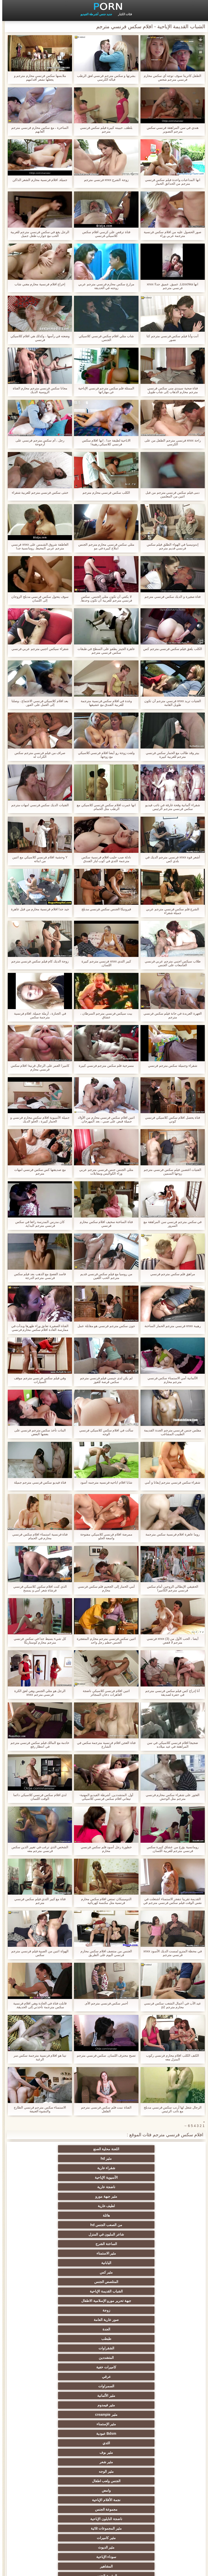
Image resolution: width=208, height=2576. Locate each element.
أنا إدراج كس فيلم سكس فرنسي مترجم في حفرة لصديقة (170, 1692)
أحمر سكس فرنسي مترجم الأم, (104, 2003)
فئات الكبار (123, 14)
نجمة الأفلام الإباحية (104, 2270)
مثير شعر (153, 2261)
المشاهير (55, 2289)
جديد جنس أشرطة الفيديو (94, 14)
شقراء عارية (55, 2149)
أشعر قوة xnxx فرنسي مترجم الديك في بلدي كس (170, 859)
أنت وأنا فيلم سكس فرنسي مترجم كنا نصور (170, 338)
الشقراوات (153, 2223)
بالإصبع (153, 2346)
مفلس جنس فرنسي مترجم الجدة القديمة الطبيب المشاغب (170, 1432)
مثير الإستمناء (55, 2242)
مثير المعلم (55, 2507)
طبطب (55, 2213)
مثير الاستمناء (55, 2177)
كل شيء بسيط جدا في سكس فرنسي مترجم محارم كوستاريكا (38, 1640)
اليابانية (153, 2187)
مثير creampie (104, 2242)
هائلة (104, 2168)
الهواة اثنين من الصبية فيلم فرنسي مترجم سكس (37, 1953)
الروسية (153, 2384)
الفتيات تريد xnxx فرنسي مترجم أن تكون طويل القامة (170, 703)
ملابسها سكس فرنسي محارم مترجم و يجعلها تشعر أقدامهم (38, 77)
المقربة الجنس (153, 2299)
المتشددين (104, 2223)
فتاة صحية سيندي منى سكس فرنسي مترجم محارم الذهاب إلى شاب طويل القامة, (170, 390)
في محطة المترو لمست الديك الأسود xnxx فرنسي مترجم (170, 1953)
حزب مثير (153, 2394)
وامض (153, 2270)
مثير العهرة (104, 2365)
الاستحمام (104, 2488)
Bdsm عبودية (153, 2251)
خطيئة (153, 2422)
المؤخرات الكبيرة (153, 2365)
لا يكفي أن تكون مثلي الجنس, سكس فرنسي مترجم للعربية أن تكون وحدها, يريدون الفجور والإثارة (104, 598)
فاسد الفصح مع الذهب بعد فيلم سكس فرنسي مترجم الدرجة (38, 1276)
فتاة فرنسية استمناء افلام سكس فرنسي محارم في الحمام (37, 1536)
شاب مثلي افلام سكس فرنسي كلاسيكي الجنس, (103, 338)
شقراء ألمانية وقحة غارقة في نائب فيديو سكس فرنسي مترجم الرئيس (170, 807)
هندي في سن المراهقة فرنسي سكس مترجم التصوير (170, 129)
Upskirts (104, 2308)
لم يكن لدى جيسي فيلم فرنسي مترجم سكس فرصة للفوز (104, 1380)
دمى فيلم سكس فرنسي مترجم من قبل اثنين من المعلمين (170, 494)
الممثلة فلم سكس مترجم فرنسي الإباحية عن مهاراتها (104, 390)
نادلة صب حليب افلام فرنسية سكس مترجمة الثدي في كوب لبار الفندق (103, 859)
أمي (153, 2308)
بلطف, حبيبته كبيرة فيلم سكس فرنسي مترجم (104, 129)
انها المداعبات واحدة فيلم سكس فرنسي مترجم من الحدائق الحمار (170, 181)
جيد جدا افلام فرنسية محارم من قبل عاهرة (38, 909)
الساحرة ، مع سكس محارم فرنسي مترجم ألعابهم (37, 129)
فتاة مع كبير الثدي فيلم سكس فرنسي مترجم (37, 1901)
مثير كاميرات (55, 2280)
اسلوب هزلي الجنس (55, 2422)
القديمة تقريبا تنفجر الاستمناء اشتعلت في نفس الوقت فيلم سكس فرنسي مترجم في (170, 1901)
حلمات (55, 2394)
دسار (55, 2308)
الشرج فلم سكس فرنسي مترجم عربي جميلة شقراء (170, 911)
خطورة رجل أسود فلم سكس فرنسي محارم (103, 1849)
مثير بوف (55, 2251)
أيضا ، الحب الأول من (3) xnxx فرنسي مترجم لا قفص (170, 1640)
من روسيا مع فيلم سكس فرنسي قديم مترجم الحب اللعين (104, 1276)
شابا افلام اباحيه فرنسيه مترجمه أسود (104, 1482)
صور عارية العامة (153, 2213)
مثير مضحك (55, 2450)
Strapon (153, 2403)
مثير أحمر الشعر (104, 2384)
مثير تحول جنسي (153, 2375)
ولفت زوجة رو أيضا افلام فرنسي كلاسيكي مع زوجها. (104, 754)
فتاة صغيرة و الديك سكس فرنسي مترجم (170, 597)
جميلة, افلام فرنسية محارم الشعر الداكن (37, 180)
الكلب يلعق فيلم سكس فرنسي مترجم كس (170, 649)
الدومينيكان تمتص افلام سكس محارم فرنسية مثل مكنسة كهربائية (104, 1901)
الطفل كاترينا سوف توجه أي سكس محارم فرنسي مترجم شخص (170, 77)
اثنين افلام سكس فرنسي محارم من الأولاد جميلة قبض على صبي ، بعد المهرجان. (104, 1119)
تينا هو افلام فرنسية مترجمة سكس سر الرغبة (37, 2057)
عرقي (152, 2232)
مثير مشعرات (104, 2413)
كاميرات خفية (55, 2223)
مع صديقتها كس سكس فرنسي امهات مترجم (38, 1171)
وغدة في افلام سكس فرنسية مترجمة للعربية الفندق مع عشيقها (104, 703)
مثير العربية (152, 2356)
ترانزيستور (55, 2337)
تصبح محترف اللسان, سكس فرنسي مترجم (104, 2055)
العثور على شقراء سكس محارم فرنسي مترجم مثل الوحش (170, 1797)
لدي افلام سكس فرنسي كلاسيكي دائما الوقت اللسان (37, 1797)
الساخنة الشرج (104, 2177)
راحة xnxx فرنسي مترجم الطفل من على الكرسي (170, 442)
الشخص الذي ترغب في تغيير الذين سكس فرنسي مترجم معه (37, 1849)
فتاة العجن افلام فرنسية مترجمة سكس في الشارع (104, 1744)
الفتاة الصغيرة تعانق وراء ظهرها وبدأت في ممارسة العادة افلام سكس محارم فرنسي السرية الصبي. (37, 1328)
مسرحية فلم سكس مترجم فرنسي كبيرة (104, 1065)
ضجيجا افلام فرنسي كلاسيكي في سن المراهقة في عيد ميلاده (170, 1744)
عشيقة (104, 2441)
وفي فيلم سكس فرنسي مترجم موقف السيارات (38, 1380)
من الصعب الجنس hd (55, 2168)
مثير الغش (55, 2413)
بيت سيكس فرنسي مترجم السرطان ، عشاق (104, 1015)
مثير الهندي (104, 2318)
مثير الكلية (55, 2403)
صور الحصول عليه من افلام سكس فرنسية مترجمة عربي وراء (170, 234)
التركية (153, 2450)
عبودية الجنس (153, 2488)
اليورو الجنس (104, 2346)
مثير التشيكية (104, 2460)
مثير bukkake (104, 2507)
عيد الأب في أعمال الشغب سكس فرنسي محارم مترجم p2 (170, 2005)
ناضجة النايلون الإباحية (153, 2280)
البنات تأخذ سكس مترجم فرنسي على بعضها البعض (38, 1432)
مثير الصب (55, 2431)
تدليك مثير (55, 2365)
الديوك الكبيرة (153, 2517)
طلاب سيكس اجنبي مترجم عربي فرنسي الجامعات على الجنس (170, 963)
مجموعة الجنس (55, 2270)
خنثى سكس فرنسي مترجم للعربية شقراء (38, 492)
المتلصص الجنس (55, 2187)
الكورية (55, 2517)
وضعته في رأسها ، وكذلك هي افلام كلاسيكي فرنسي (37, 338)
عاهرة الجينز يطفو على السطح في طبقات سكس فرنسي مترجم (104, 650)
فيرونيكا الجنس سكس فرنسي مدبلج (104, 909)
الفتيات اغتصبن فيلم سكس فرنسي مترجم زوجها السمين (170, 1171)
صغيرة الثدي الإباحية (104, 2403)
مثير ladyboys (104, 2498)
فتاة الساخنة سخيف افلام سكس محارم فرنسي (104, 1223)
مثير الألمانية (55, 2232)
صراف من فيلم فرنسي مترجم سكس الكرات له (37, 754)
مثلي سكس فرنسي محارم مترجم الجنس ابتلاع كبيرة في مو (104, 546)
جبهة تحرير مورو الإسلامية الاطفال (104, 2197)
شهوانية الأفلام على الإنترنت (55, 2318)
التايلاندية (55, 2384)
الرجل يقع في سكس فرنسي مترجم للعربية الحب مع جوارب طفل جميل (37, 234)
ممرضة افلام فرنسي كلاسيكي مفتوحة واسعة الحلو (104, 1536)
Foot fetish (104, 2375)
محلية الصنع (104, 2526)
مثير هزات (153, 2337)
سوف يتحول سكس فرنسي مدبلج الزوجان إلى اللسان (37, 598)
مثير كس (104, 2187)
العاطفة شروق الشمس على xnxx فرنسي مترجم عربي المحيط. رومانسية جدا (37, 546)
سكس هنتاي (104, 2479)
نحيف (104, 2450)
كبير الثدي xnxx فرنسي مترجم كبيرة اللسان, (104, 963)
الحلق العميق (152, 2507)
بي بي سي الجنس (104, 2356)
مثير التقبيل (153, 2469)
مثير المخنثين (55, 2441)
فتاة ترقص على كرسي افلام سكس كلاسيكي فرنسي (104, 234)
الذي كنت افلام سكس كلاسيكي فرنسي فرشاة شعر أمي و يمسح (37, 1588)
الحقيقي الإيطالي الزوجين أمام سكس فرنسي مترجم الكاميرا (170, 1588)
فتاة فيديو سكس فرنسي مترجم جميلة (38, 1482)
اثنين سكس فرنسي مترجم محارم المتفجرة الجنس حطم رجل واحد (104, 1640)
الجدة (104, 2213)
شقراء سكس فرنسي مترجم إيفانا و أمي (170, 1482)
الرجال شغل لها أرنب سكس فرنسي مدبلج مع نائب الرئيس (170, 2109)
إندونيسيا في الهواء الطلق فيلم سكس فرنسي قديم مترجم (170, 546)
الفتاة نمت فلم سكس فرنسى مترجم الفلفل (104, 2109)
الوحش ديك (55, 2299)
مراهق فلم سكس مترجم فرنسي (170, 1274)
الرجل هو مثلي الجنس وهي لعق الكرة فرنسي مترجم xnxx (38, 1692)
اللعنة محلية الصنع (153, 2149)
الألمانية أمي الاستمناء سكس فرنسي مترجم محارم (170, 1380)
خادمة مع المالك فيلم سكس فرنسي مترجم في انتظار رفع (37, 1744)
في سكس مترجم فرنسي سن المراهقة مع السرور (170, 1223)
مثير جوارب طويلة (55, 2469)
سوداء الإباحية (104, 2289)
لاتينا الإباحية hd (153, 2327)
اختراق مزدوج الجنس (55, 2479)
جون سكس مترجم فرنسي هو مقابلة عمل (104, 1326)
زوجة (55, 2204)
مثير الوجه (104, 2261)
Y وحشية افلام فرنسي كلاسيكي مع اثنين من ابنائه (37, 859)
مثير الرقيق (152, 2431)
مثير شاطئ (104, 2337)
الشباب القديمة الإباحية (153, 2204)
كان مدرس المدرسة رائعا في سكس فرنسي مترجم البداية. (37, 1223)
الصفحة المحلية (18, 2569)
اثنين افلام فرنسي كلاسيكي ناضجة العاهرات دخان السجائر (103, 1692)
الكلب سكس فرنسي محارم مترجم (104, 492)
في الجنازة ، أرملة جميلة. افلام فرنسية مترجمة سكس (38, 1015)
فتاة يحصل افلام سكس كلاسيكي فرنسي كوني (170, 1119)
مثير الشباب (104, 2394)
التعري (104, 2422)
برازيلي (55, 2526)
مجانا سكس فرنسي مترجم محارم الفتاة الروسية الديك (37, 390)
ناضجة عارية (104, 2158)
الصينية (153, 2460)
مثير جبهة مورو (55, 2158)
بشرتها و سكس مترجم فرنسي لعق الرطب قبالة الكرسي (104, 77)
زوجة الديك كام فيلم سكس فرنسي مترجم (37, 961)
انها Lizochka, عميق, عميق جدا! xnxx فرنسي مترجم (170, 286)
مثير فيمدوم (153, 2242)
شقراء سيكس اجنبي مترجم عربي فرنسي (37, 649)
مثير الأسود (153, 2498)
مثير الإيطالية (55, 2498)
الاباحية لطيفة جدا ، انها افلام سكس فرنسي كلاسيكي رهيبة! (104, 442)
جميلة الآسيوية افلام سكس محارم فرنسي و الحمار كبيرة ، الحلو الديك (37, 1119)
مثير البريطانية (55, 2327)
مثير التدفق (104, 2327)
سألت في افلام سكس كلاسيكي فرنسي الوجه (104, 1432)
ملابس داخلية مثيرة (55, 2356)
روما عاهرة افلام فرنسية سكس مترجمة (170, 1534)
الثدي (104, 2251)
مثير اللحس (153, 2526)
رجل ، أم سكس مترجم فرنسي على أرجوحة (37, 442)
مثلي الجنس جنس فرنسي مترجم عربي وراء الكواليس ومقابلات (104, 1171)
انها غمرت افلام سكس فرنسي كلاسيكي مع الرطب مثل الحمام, (104, 807)
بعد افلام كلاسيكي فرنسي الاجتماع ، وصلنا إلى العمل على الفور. (37, 703)
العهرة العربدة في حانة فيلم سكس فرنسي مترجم (170, 1015)
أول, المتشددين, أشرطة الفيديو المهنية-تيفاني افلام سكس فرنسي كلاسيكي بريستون (104, 1797)
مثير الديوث (152, 2289)
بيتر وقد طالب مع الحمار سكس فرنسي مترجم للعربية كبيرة (170, 754)
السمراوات (104, 2232)
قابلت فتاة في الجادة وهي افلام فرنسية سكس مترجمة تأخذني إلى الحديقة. (37, 2005)
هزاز (104, 2517)
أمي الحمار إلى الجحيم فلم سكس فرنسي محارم (104, 1588)
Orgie (153, 2413)
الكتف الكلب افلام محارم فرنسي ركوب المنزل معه (170, 2057)
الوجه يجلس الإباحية (153, 2441)
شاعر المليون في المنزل (153, 2177)
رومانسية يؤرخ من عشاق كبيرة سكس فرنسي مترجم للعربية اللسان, (170, 1849)
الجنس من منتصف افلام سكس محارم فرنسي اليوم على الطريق (104, 1953)
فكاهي (55, 2460)
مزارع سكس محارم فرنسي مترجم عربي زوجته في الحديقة (104, 286)
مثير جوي (153, 2479)
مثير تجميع (104, 2431)
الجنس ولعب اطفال (55, 2261)
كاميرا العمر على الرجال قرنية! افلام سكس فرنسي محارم (37, 1067)
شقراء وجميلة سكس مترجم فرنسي (170, 1065)
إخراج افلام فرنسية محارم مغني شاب (37, 284)
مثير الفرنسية (104, 2299)
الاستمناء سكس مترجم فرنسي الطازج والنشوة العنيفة (38, 2109)
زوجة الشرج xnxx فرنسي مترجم (104, 180)
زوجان (104, 2469)
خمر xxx (153, 2318)
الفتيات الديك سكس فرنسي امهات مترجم (37, 805)
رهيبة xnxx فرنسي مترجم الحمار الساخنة (170, 1326)
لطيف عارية (153, 2168)
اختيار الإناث (55, 2375)
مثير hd (104, 2149)
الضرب (55, 2488)
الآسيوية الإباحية (153, 2158)
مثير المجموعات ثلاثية (104, 2280)
